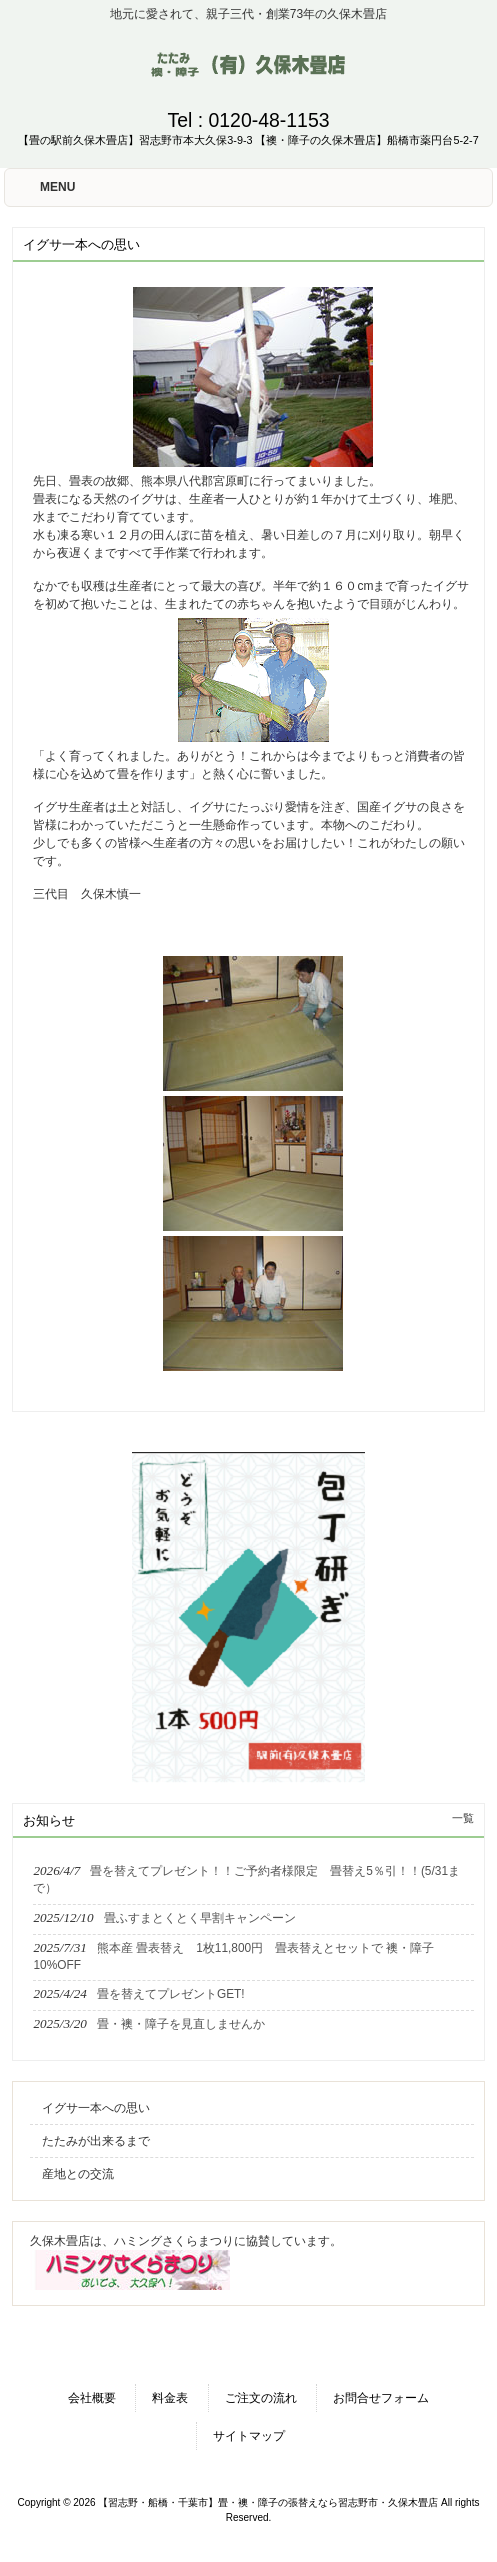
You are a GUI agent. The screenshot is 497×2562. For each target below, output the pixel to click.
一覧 (463, 1818)
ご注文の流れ (261, 2398)
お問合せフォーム (381, 2398)
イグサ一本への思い (96, 2108)
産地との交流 (78, 2174)
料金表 (170, 2398)
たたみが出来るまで (96, 2141)
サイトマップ (249, 2436)
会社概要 (92, 2398)
